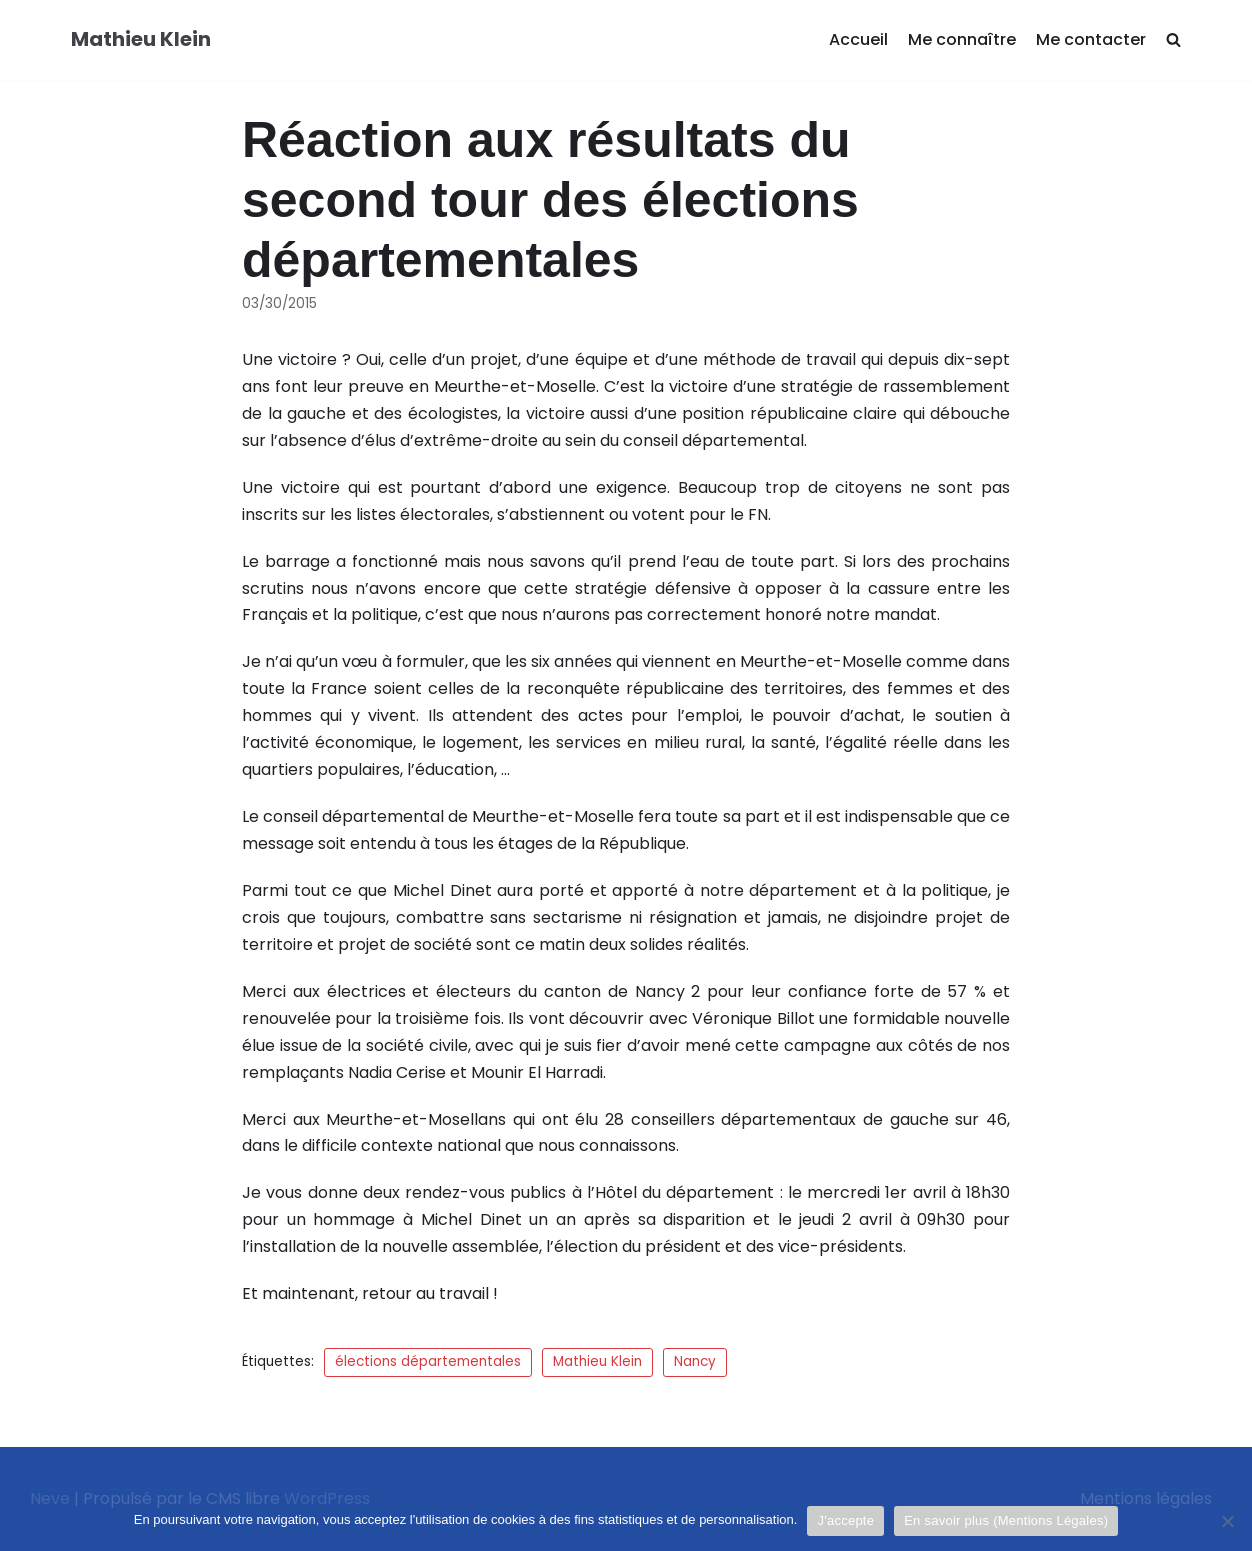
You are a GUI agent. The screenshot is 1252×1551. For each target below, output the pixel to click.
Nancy (695, 1361)
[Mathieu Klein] (141, 40)
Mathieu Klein (597, 1361)
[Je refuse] (1227, 1521)
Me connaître (962, 39)
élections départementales (428, 1361)
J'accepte (845, 1520)
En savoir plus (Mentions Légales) (1006, 1520)
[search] (1173, 40)
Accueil (858, 39)
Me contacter (1091, 39)
